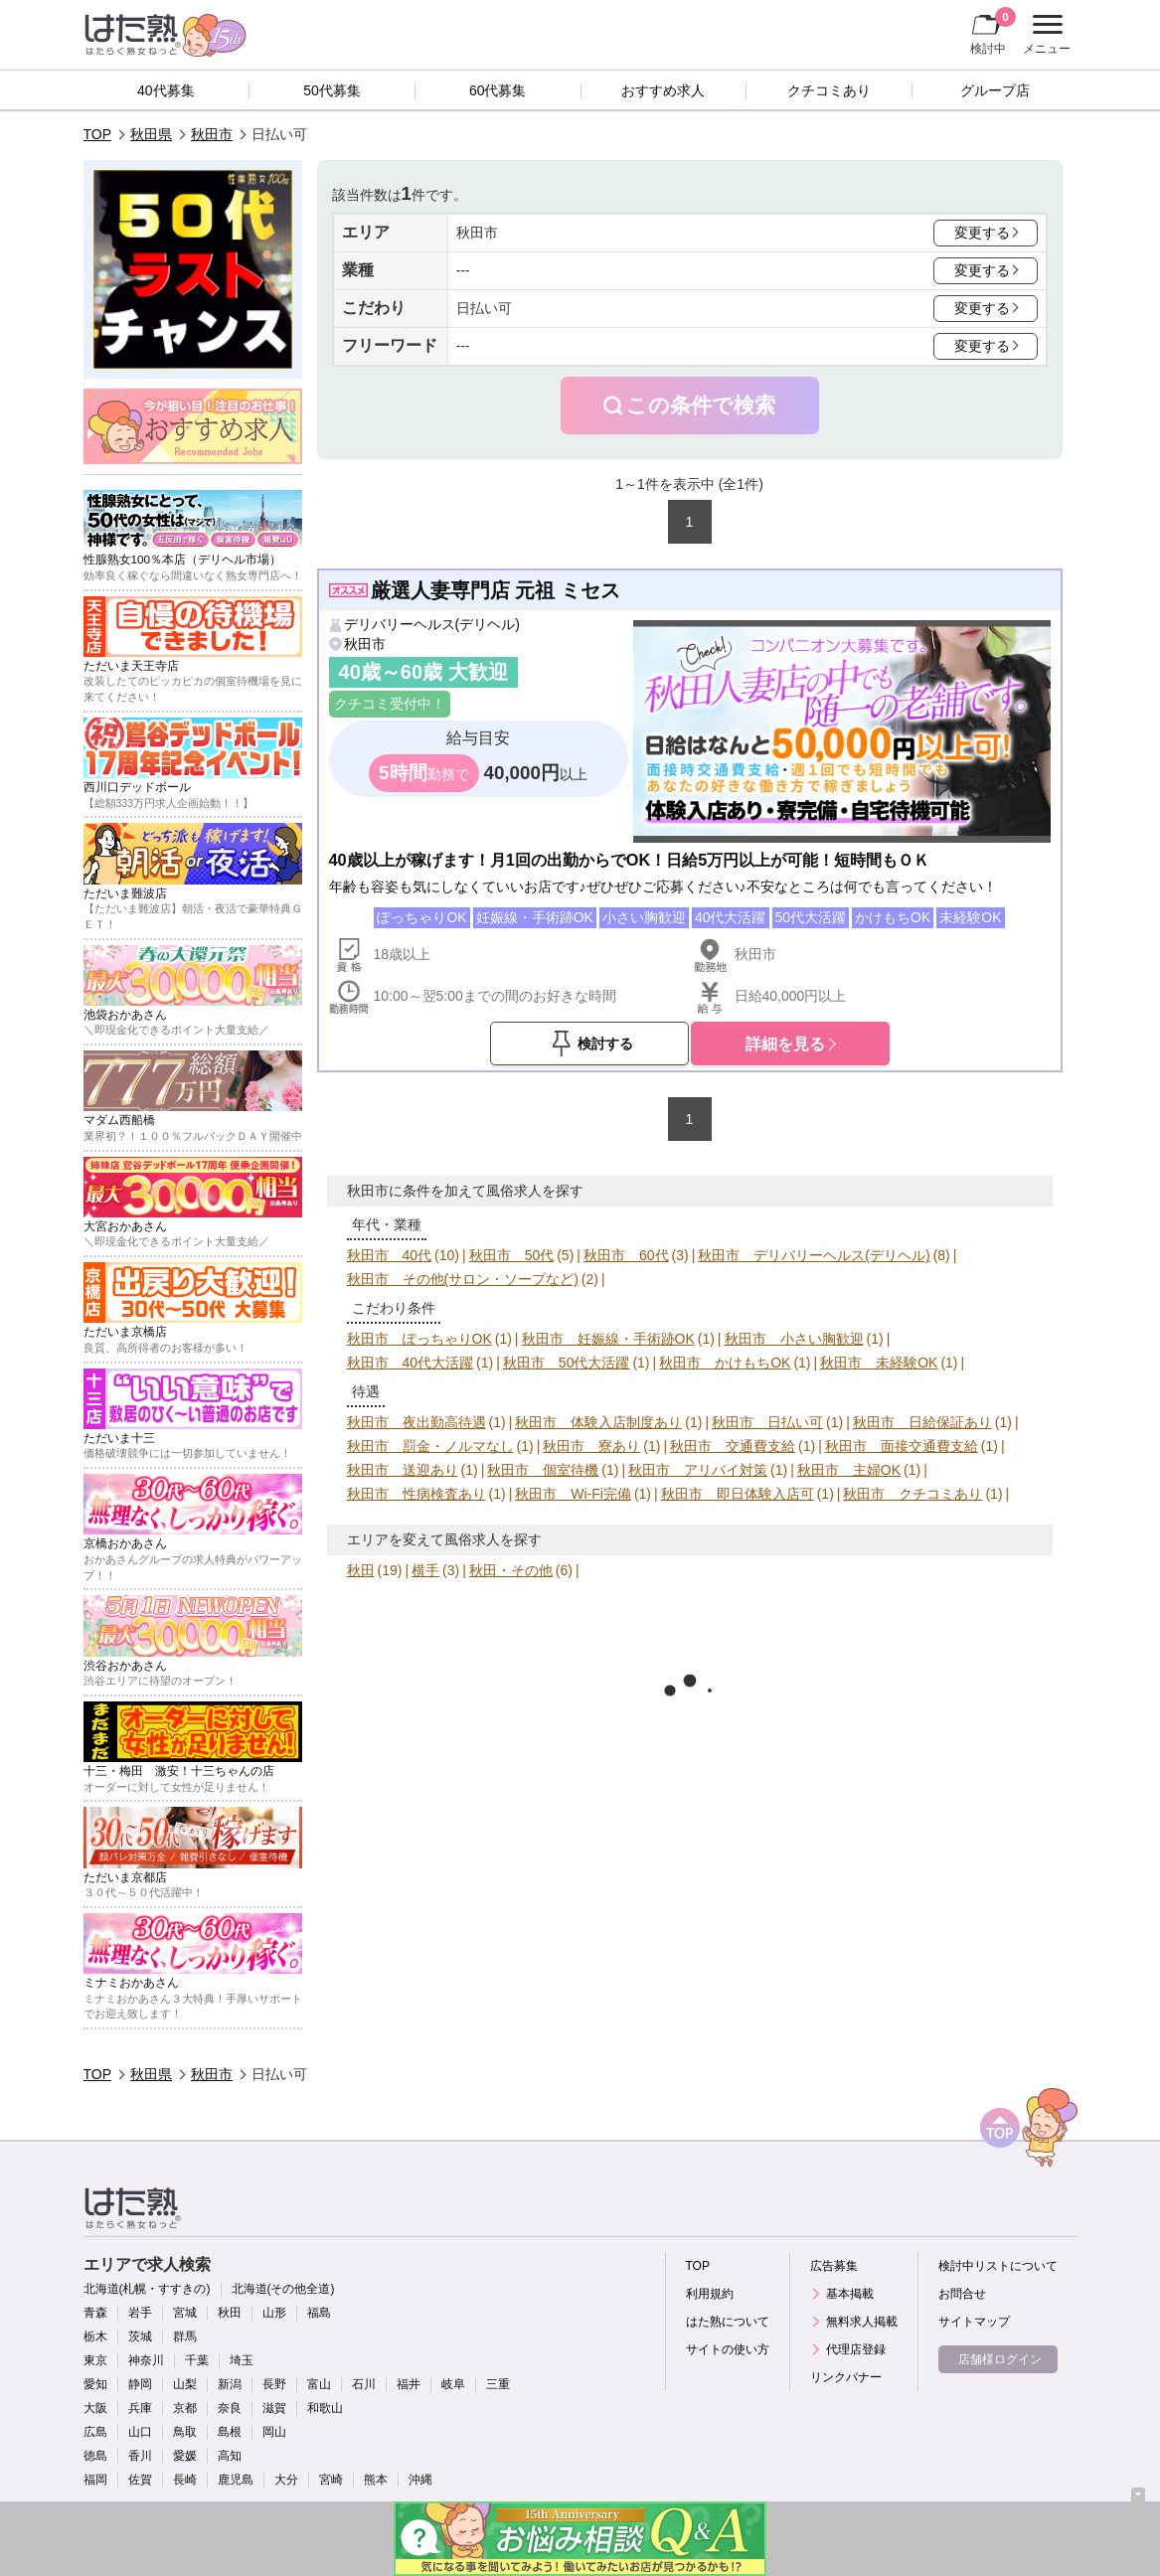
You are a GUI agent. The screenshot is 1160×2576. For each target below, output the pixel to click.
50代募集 (332, 90)
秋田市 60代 (626, 1255)
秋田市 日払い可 (767, 1422)
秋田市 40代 (389, 1255)
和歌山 (325, 2408)
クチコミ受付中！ (389, 704)
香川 (140, 2456)
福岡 (95, 2480)
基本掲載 (850, 2294)
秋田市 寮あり (591, 1446)
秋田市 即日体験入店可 (737, 1494)
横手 (425, 1570)
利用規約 (710, 2294)
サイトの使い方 (727, 2349)
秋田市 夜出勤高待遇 (416, 1422)
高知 (230, 2456)
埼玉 (241, 2360)
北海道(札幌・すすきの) (147, 2289)
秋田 (361, 1570)
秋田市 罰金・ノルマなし (430, 1446)
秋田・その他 (511, 1570)
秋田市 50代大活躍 (566, 1362)
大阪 (95, 2408)
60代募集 (498, 90)
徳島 (95, 2456)
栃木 (95, 2336)
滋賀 (274, 2408)
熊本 (376, 2480)
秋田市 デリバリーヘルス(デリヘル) (813, 1255)
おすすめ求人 (663, 90)
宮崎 (331, 2480)
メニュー (1044, 35)
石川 (364, 2384)
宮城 (185, 2313)
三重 (498, 2384)
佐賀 (140, 2480)
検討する (605, 1043)
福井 (408, 2384)
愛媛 (185, 2456)
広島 (95, 2432)
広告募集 (834, 2266)
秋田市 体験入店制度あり (598, 1422)
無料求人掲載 (862, 2322)
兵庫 (140, 2408)
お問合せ (962, 2294)
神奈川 (146, 2360)
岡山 (274, 2432)
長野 (274, 2384)
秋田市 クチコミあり (912, 1494)
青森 (95, 2313)
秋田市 (212, 134)
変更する (982, 233)
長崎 (185, 2480)
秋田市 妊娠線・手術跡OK (608, 1339)
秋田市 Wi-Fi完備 (573, 1494)
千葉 (197, 2360)
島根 (230, 2432)
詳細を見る (785, 1043)
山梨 (185, 2384)
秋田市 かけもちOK (724, 1362)
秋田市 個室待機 (542, 1470)
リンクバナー (846, 2377)
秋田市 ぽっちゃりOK (419, 1339)
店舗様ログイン (1000, 2359)
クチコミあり (829, 90)
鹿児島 (235, 2480)
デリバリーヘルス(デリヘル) (432, 624)
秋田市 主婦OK (849, 1470)
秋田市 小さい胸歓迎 (794, 1339)
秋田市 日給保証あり (922, 1422)
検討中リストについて (998, 2266)
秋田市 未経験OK (878, 1362)
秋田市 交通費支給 (732, 1446)
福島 (319, 2313)
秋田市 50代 (512, 1255)
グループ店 (995, 90)
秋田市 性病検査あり (416, 1494)
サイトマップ (974, 2322)
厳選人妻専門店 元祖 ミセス (495, 590)
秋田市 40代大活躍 (410, 1362)
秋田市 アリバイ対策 (697, 1470)
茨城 (140, 2336)
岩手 (140, 2313)
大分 (286, 2480)
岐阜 (453, 2384)
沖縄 (420, 2480)
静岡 (140, 2384)
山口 (140, 2432)
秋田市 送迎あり (402, 1470)
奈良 (230, 2408)
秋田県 (151, 134)
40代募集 (166, 90)
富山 (319, 2384)
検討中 (993, 31)
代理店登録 (856, 2349)
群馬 (185, 2336)
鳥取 (185, 2432)
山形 (274, 2313)
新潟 (230, 2384)
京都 (185, 2408)
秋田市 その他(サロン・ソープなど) (463, 1279)
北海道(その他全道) (283, 2289)
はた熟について (727, 2322)
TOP (97, 134)
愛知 (95, 2384)
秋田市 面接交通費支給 (901, 1446)
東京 (95, 2360)
